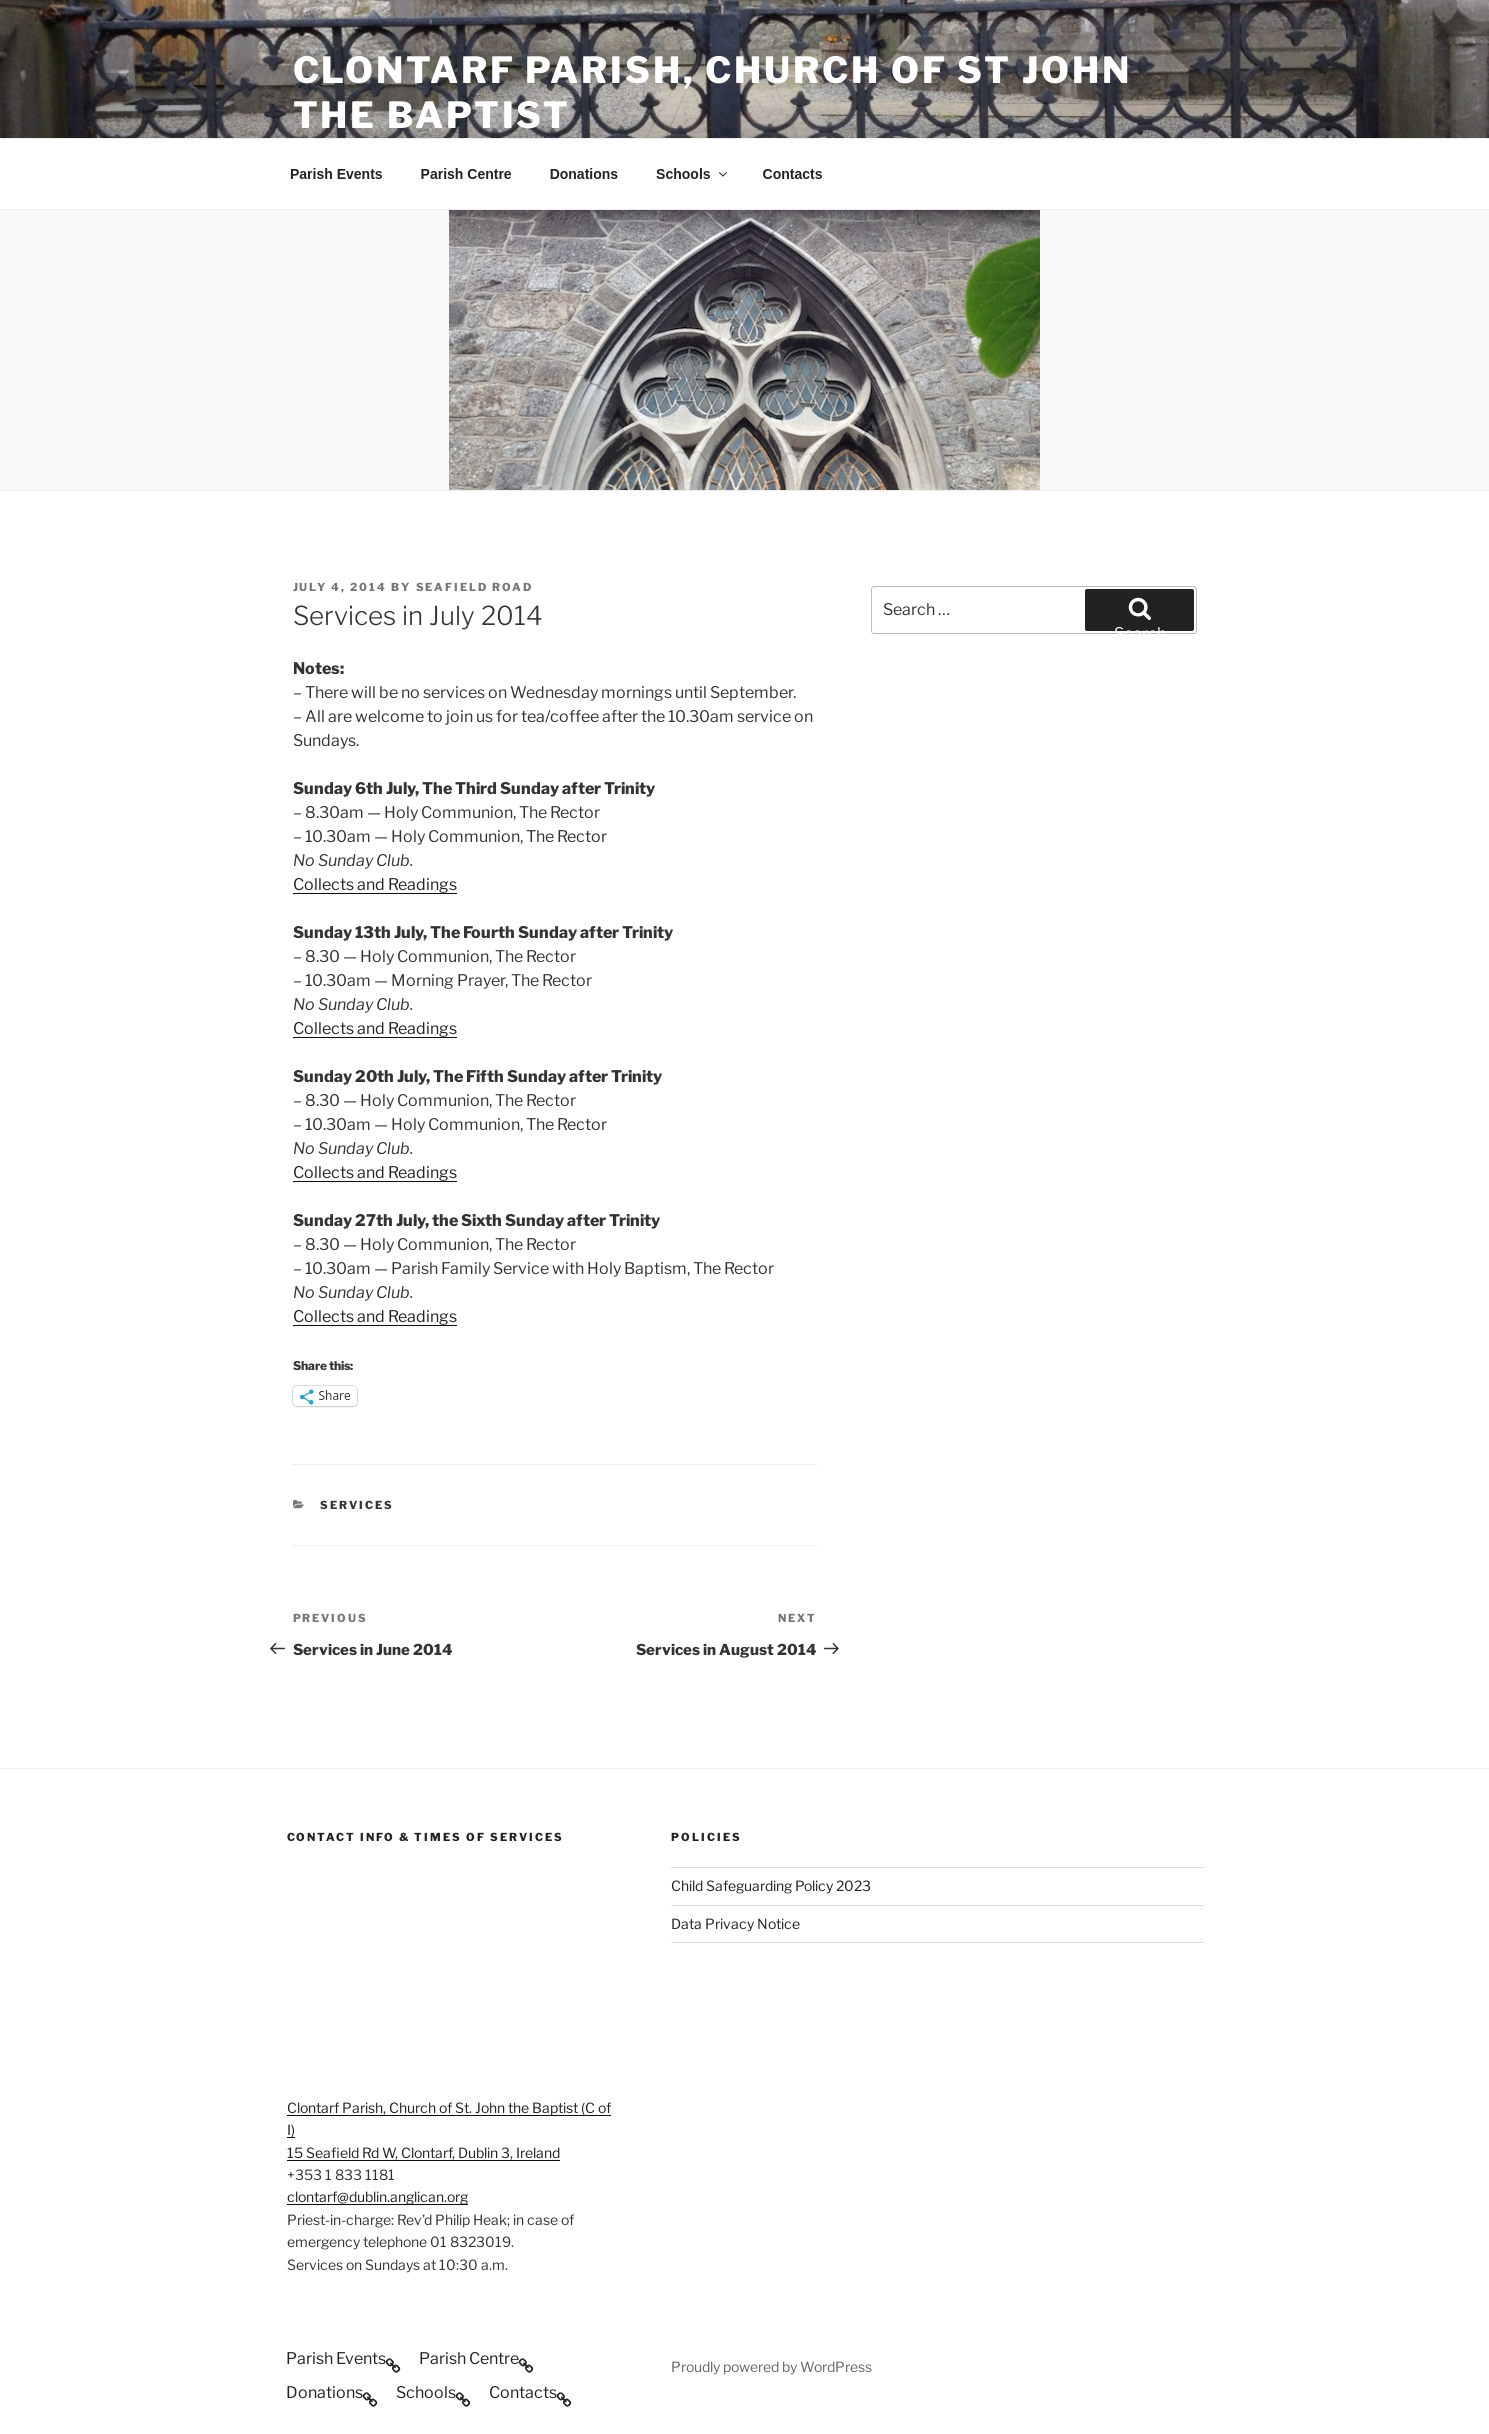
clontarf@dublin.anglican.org (377, 2196)
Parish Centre (466, 174)
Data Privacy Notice (735, 1923)
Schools (692, 174)
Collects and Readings (375, 884)
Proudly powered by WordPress (771, 2366)
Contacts (793, 174)
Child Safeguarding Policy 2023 (771, 1885)
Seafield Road (475, 587)
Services (357, 1505)
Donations (584, 174)
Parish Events (336, 174)
